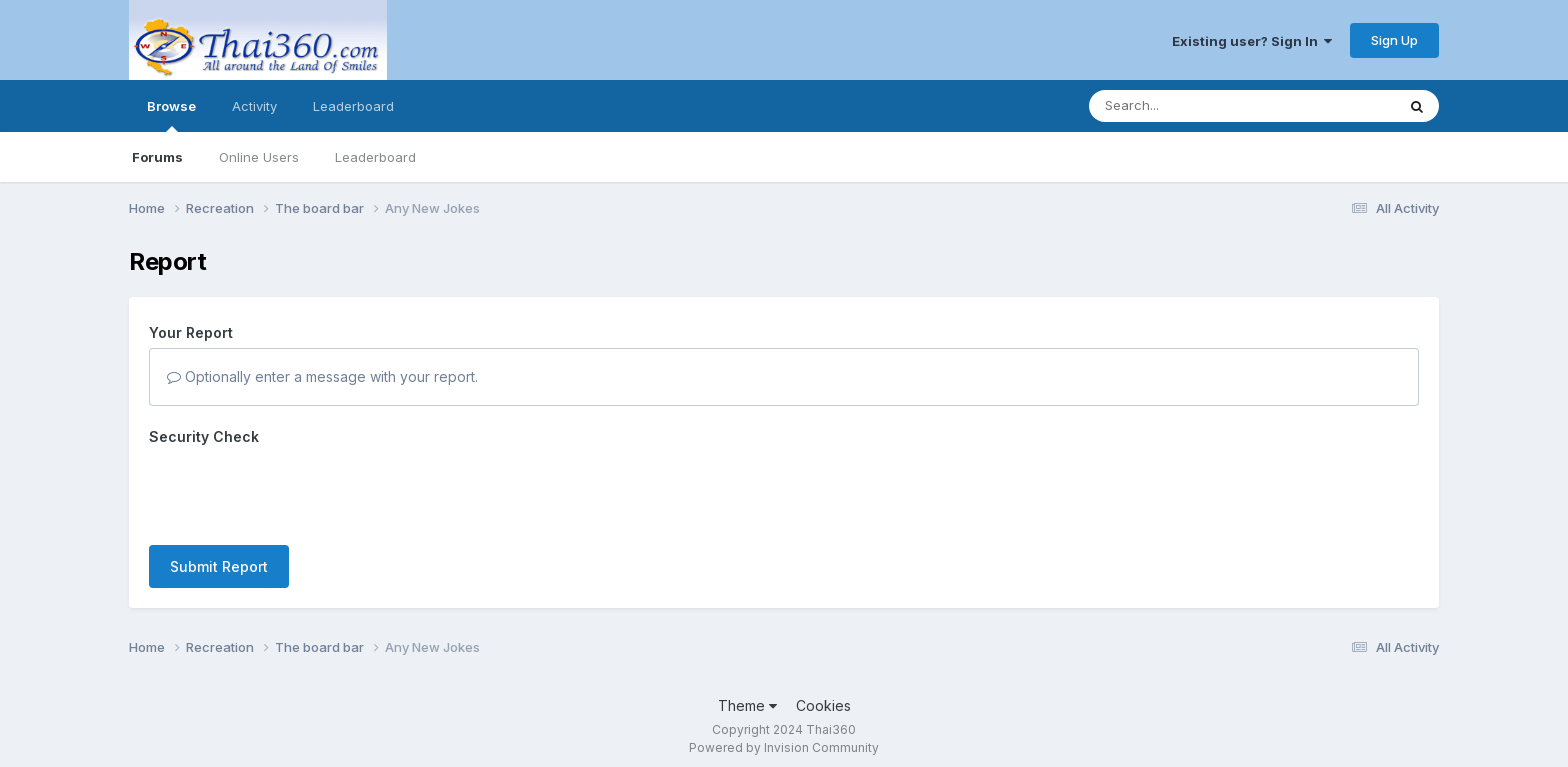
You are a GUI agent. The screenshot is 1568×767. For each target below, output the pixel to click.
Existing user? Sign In (1252, 41)
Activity (254, 106)
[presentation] (301, 491)
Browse (171, 115)
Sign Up (1394, 40)
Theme (747, 705)
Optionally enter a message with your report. (322, 376)
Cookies (823, 705)
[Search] (1187, 106)
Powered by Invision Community (784, 747)
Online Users (259, 157)
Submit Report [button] (219, 566)
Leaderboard (375, 157)
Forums (157, 157)
